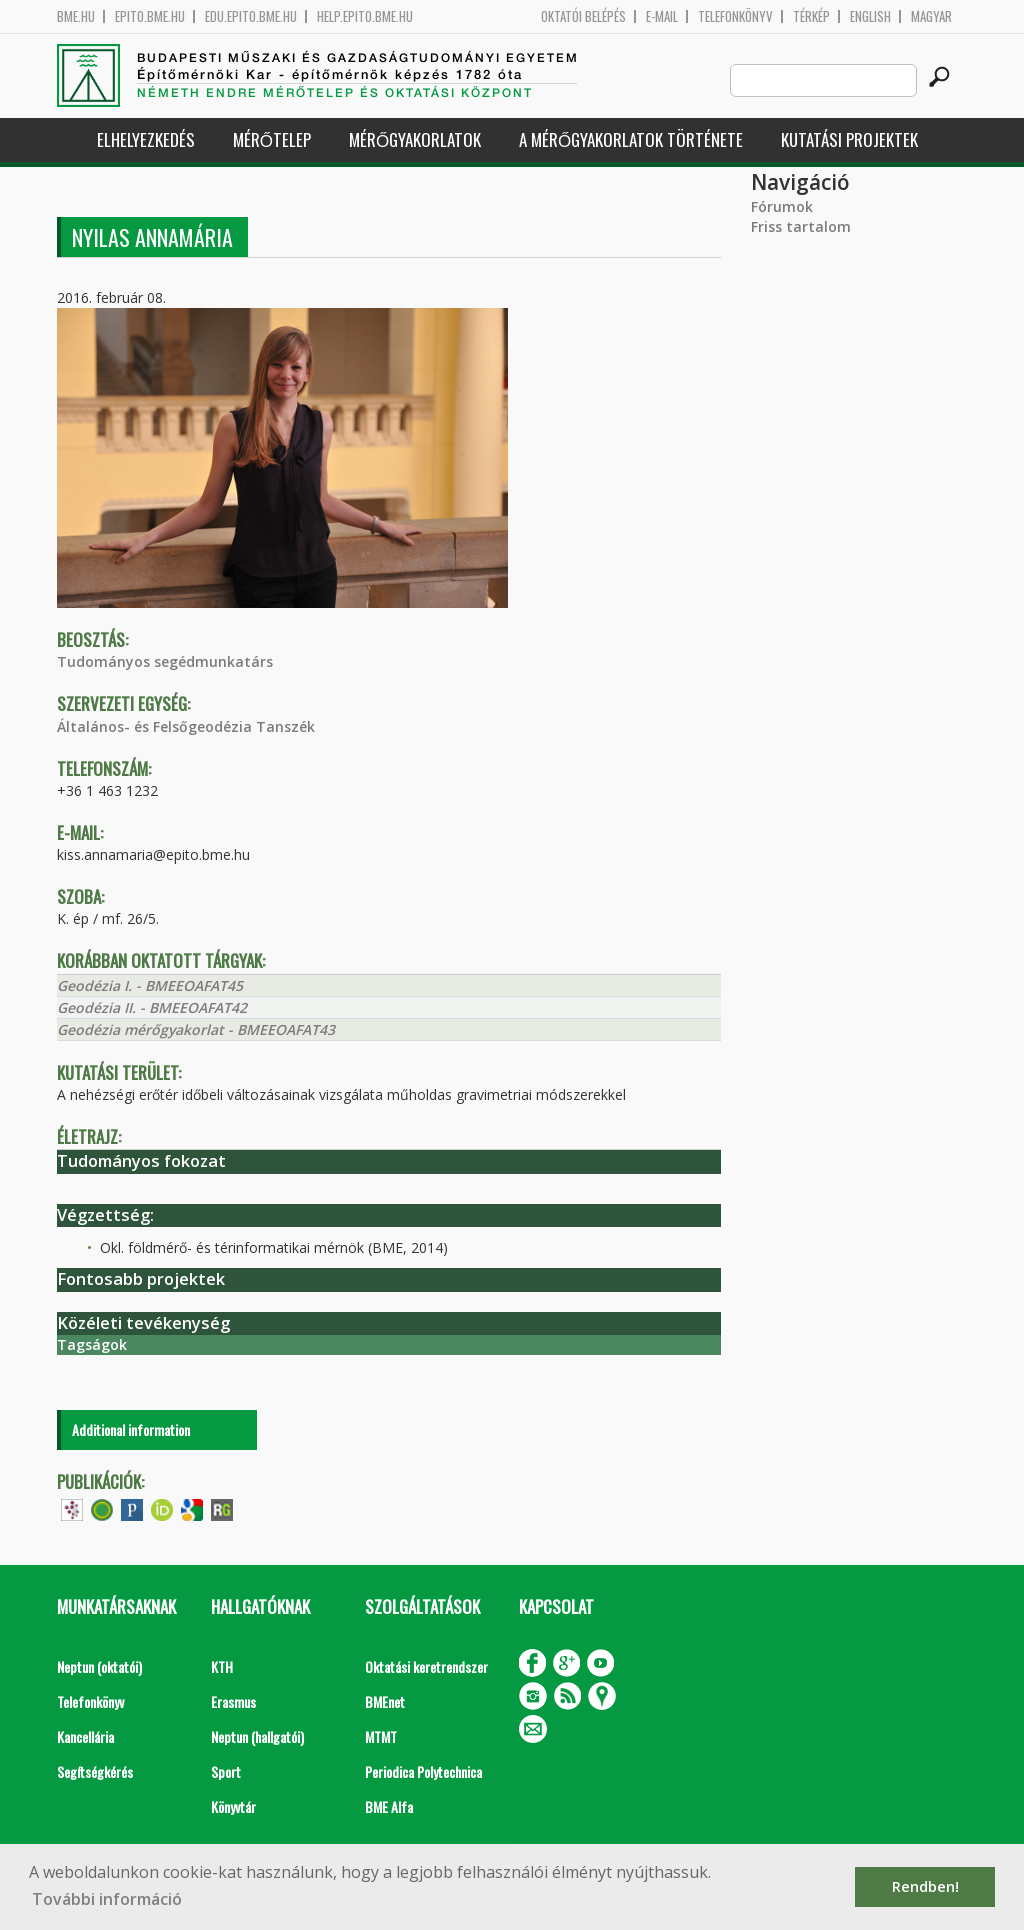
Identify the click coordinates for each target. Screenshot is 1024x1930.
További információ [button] (107, 1899)
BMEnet (385, 1701)
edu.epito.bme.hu (251, 16)
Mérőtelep (272, 139)
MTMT (381, 1736)
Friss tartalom (801, 226)
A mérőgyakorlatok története (631, 139)
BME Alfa (389, 1806)
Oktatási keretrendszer (426, 1666)
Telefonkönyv (735, 16)
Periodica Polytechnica (423, 1771)
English (870, 16)
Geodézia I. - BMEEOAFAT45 (150, 985)
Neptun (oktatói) (99, 1666)
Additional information (131, 1429)
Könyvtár (233, 1806)
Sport (226, 1771)
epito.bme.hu (150, 16)
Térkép (811, 16)
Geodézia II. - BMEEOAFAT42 (152, 1007)
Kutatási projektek (849, 139)
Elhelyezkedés (146, 139)
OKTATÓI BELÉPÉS (583, 16)
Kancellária (85, 1736)
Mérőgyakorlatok (415, 139)
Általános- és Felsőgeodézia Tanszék (186, 726)
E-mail (662, 16)
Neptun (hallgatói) (257, 1736)
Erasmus (233, 1701)
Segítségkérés (95, 1771)
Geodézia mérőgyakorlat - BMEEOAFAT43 (196, 1029)
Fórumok (782, 206)
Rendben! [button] (925, 1886)
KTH (222, 1666)
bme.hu (76, 16)
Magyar (931, 16)
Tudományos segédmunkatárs (165, 661)
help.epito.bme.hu (365, 16)
